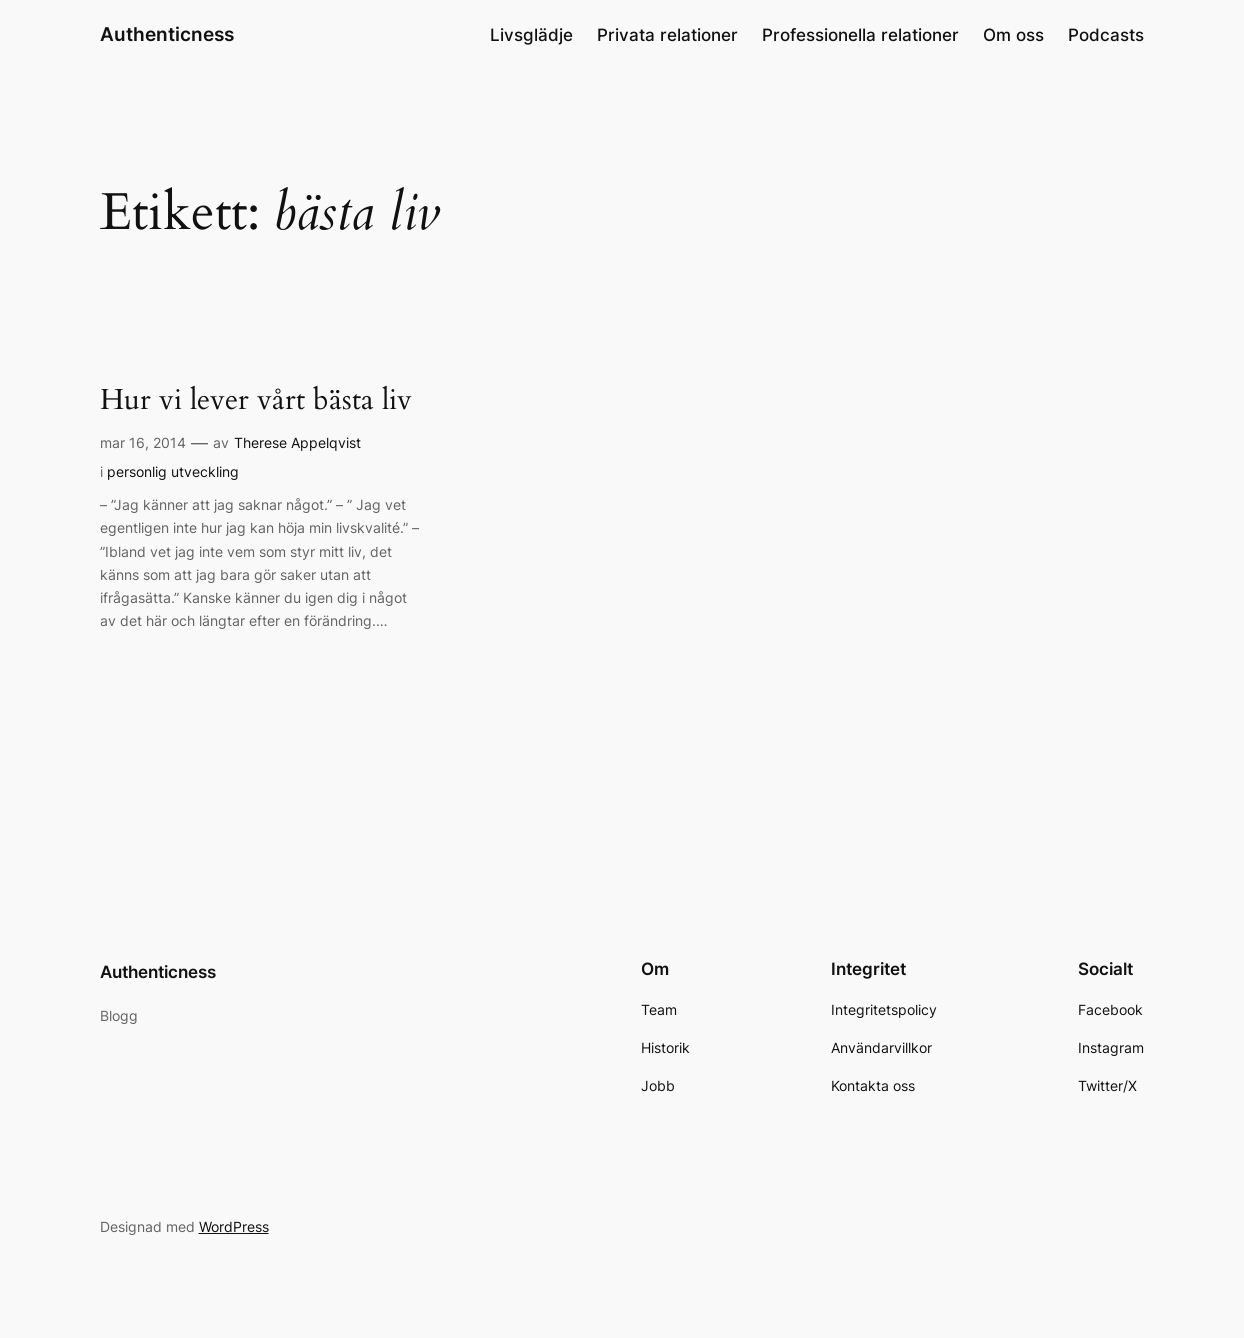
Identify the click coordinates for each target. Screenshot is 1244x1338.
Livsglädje (531, 35)
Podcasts (1106, 35)
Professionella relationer (860, 35)
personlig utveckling (173, 471)
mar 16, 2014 (143, 442)
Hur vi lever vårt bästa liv (256, 400)
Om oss (1013, 35)
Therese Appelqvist (297, 442)
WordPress (234, 1226)
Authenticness (167, 34)
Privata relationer (667, 35)
